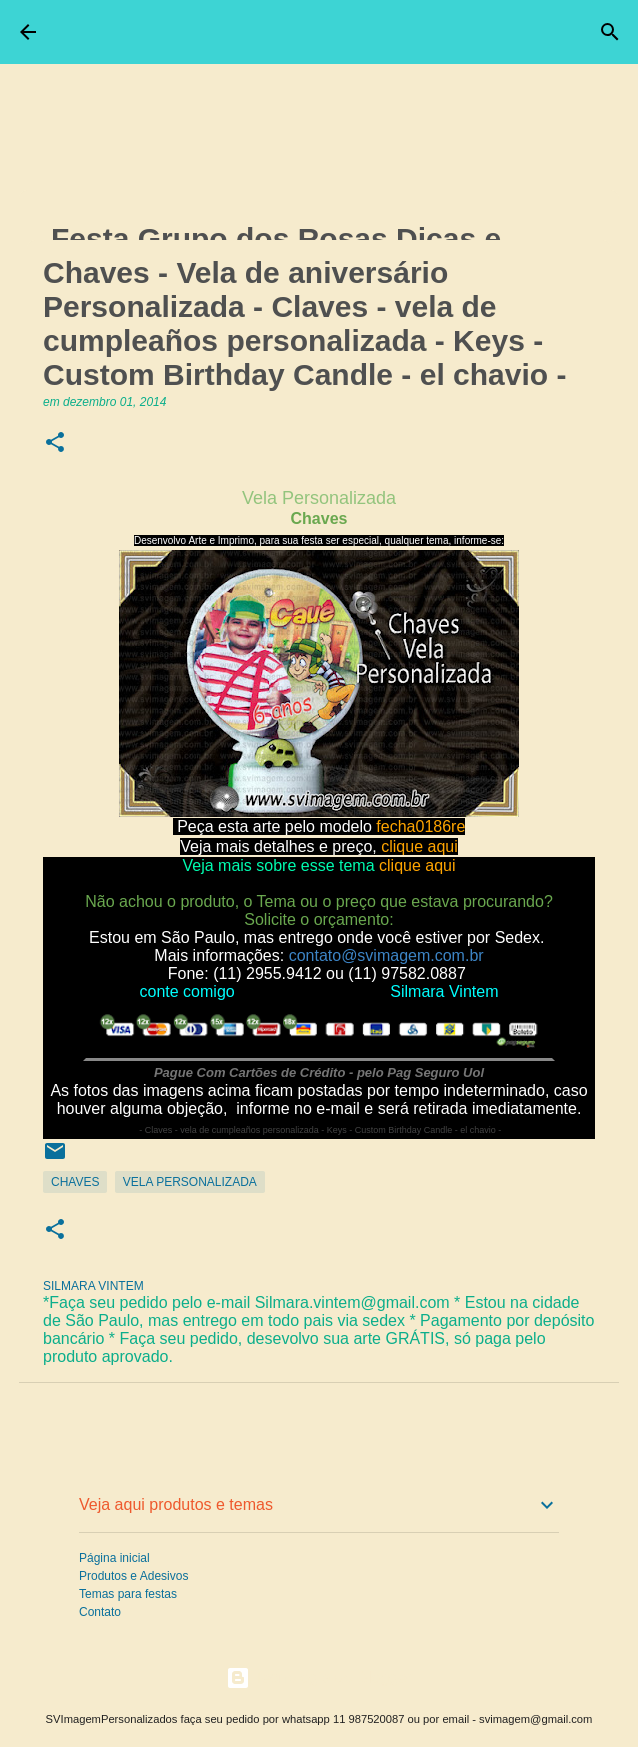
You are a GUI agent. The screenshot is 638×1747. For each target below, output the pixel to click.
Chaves (75, 1182)
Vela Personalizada (190, 1182)
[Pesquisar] (610, 32)
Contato (100, 1612)
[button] (55, 443)
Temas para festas (128, 1594)
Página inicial (114, 1558)
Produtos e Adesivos (133, 1576)
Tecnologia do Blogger (319, 1677)
